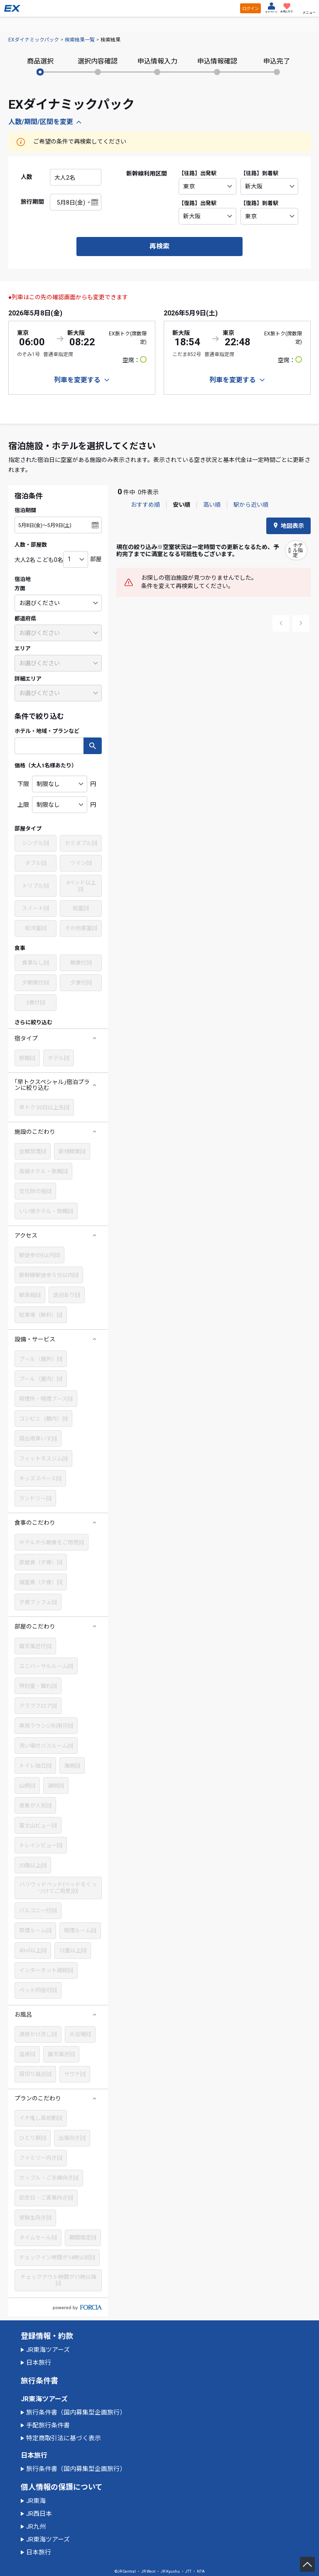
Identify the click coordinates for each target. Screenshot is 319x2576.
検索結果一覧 (80, 40)
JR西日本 (39, 2513)
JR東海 (36, 2501)
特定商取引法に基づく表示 (63, 2438)
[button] (58, 1038)
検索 (92, 745)
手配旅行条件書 (48, 2425)
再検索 (159, 246)
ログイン (250, 8)
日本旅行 (38, 2362)
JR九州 (36, 2526)
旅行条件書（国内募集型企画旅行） (76, 2412)
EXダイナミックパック (33, 40)
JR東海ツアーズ (48, 2350)
